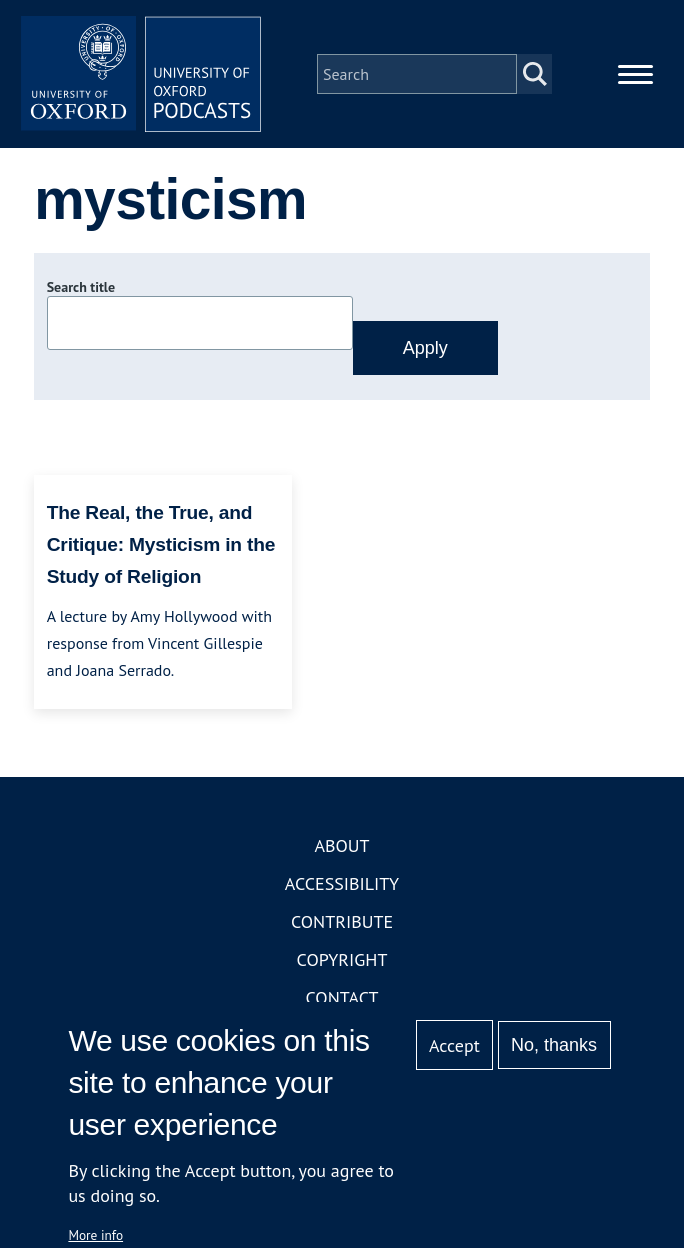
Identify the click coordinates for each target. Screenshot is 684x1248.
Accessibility (342, 883)
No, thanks (554, 1045)
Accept (454, 1045)
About (341, 845)
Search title (81, 287)
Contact (342, 997)
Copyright (342, 959)
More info (95, 1235)
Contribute (342, 921)
